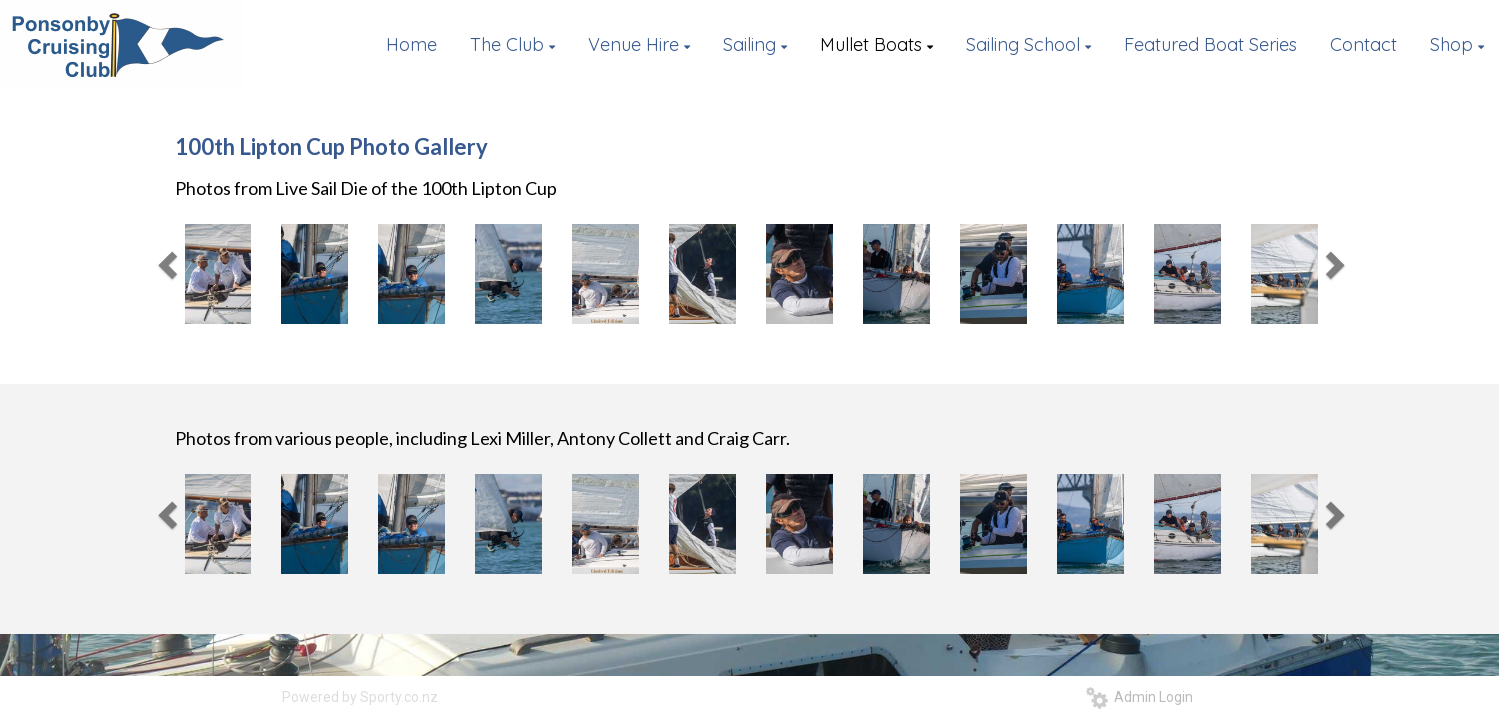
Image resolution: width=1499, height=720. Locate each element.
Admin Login (1139, 697)
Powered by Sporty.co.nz (360, 697)
